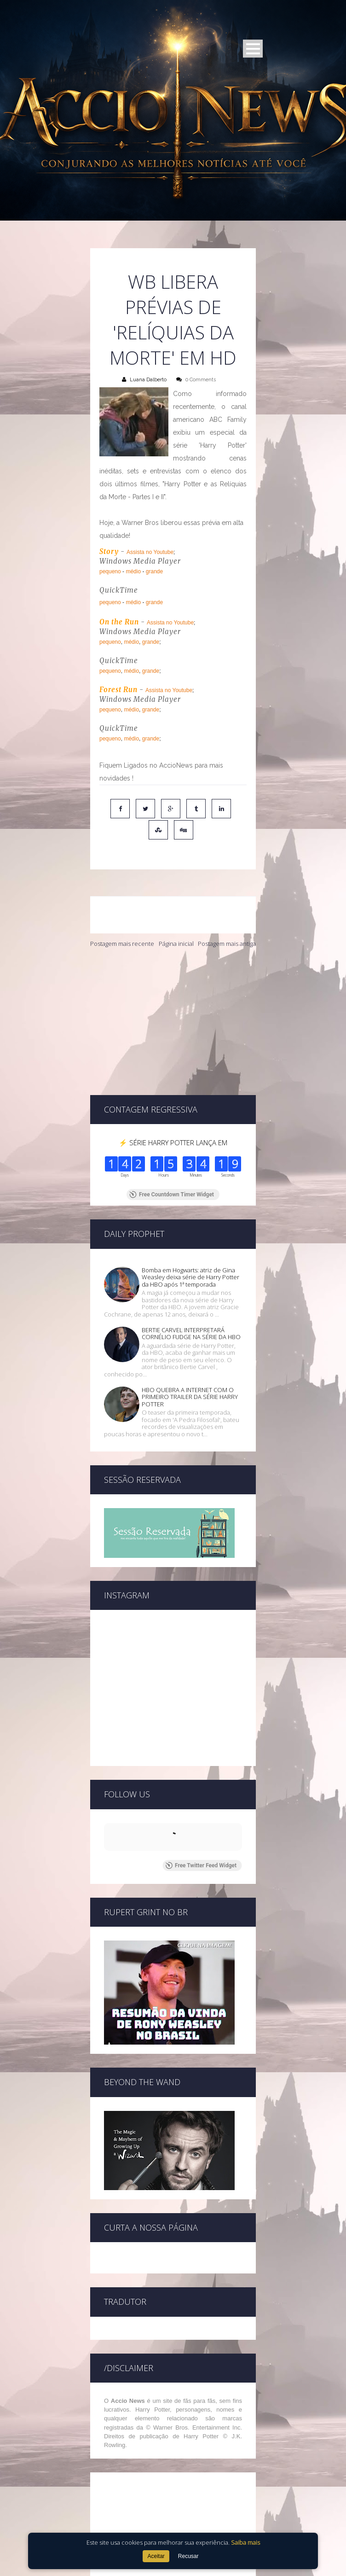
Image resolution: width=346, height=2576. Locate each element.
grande (154, 571)
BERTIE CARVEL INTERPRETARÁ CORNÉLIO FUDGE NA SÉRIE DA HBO (191, 1275)
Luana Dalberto (148, 380)
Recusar (188, 2556)
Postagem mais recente (122, 943)
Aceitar (155, 2556)
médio (133, 571)
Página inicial (176, 943)
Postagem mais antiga (227, 943)
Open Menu (253, 49)
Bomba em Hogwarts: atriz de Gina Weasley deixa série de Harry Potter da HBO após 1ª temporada (190, 1218)
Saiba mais (245, 2542)
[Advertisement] (173, 1021)
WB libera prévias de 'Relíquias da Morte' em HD (173, 319)
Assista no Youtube (150, 552)
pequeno (110, 571)
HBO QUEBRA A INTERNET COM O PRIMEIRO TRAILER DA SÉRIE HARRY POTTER (190, 1338)
